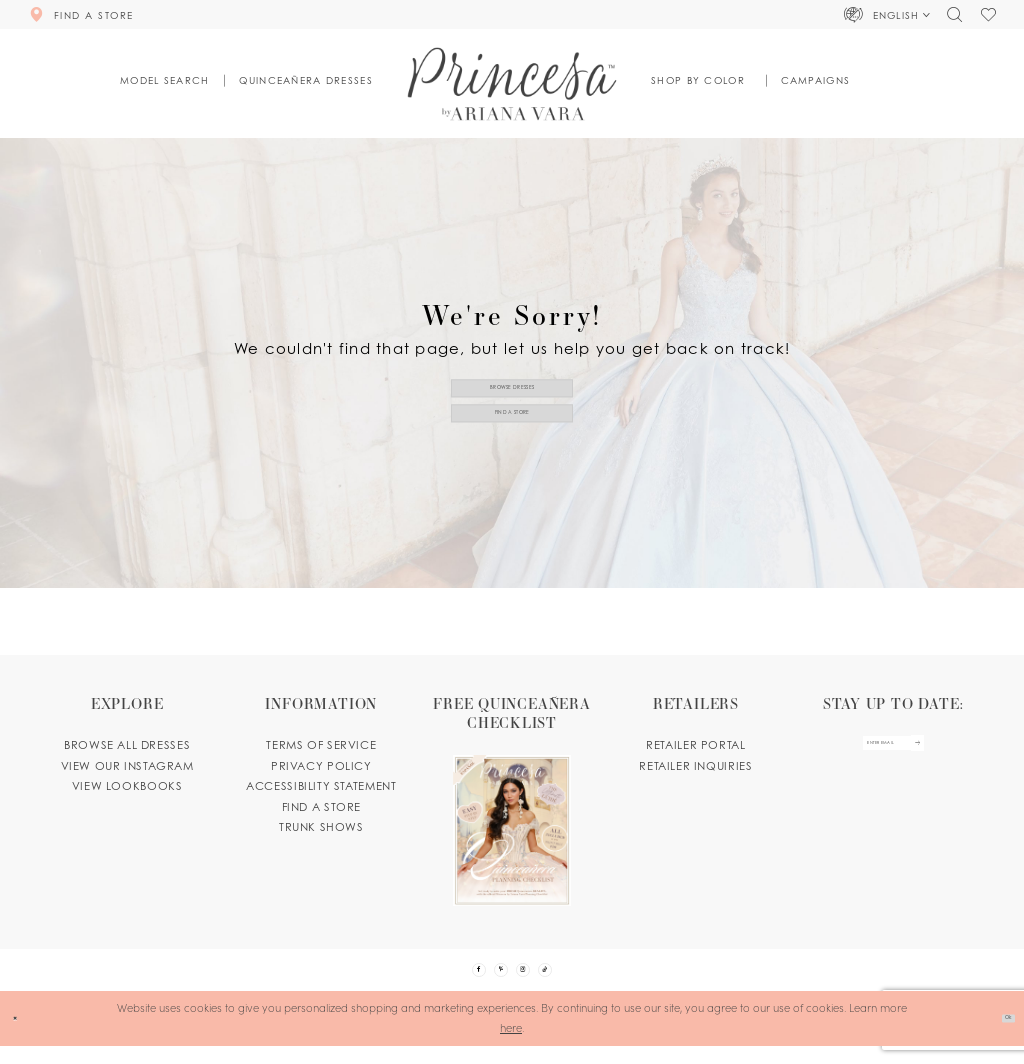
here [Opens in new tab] (511, 1045)
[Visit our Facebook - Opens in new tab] (452, 978)
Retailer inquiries (695, 766)
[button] (888, 14)
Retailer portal (695, 745)
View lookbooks (127, 786)
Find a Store (512, 423)
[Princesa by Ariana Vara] (512, 83)
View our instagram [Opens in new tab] (127, 766)
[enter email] (892, 752)
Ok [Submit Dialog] (999, 1035)
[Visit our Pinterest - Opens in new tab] (492, 978)
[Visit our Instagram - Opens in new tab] (531, 978)
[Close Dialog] (21, 1036)
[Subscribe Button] (949, 752)
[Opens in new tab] (512, 800)
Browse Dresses (512, 377)
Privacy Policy (321, 766)
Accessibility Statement (321, 786)
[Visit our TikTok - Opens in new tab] (571, 978)
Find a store (321, 807)
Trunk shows (321, 827)
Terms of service (321, 745)
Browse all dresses (127, 745)
